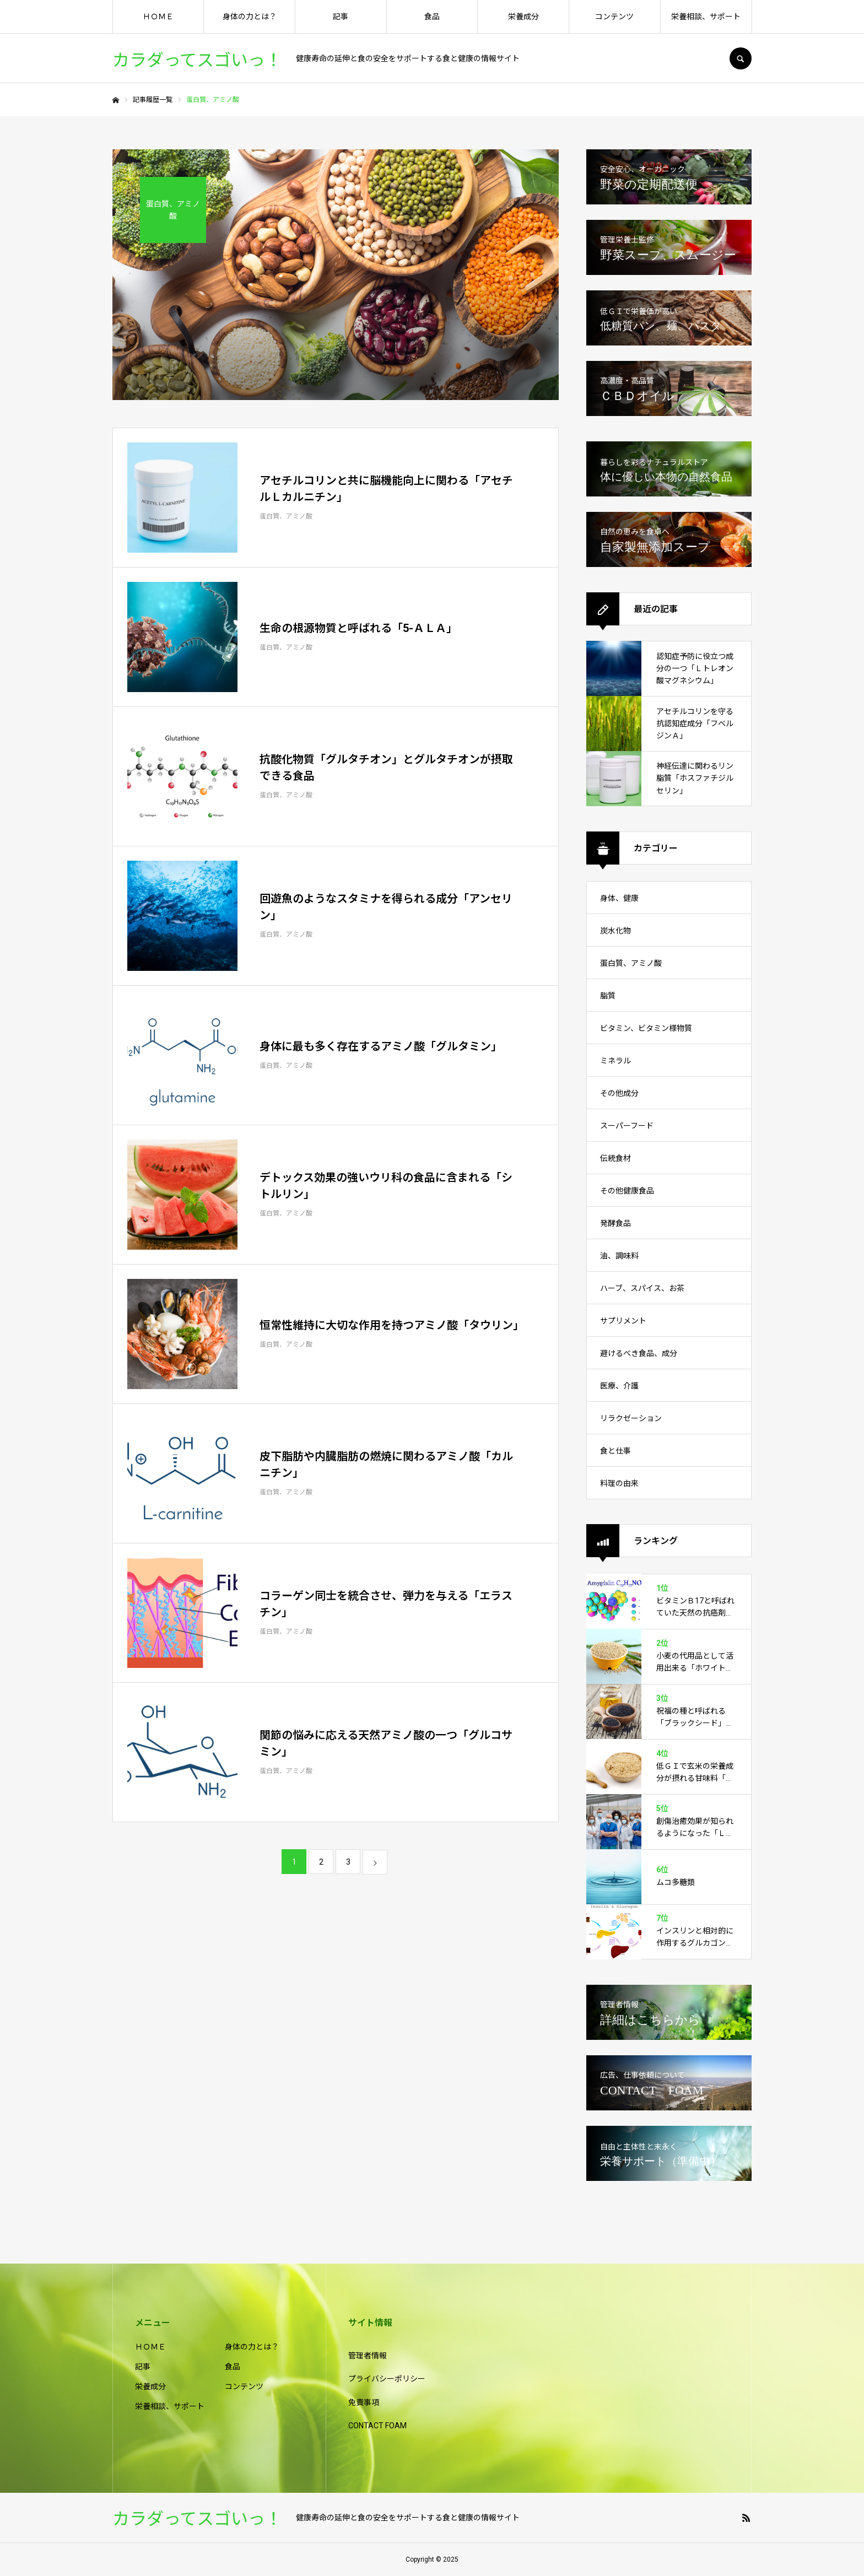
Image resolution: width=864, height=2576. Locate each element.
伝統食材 (615, 1158)
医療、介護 (619, 1385)
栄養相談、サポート (706, 16)
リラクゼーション (631, 1418)
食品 (432, 16)
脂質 (607, 995)
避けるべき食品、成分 (638, 1353)
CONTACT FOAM (377, 2425)
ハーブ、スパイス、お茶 (642, 1288)
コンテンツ (614, 16)
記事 (340, 16)
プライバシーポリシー (386, 2378)
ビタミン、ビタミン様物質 (646, 1028)
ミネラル (615, 1060)
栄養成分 (523, 16)
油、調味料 (619, 1255)
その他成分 (619, 1093)
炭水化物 (615, 930)
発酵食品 (615, 1223)
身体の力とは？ (250, 16)
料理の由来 (619, 1483)
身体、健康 (619, 898)
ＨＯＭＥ (158, 16)
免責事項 (363, 2402)
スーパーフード (627, 1125)
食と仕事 (615, 1450)
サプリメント (623, 1320)
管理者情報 (367, 2355)
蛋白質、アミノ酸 (631, 963)
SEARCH (741, 58)
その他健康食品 (627, 1190)
